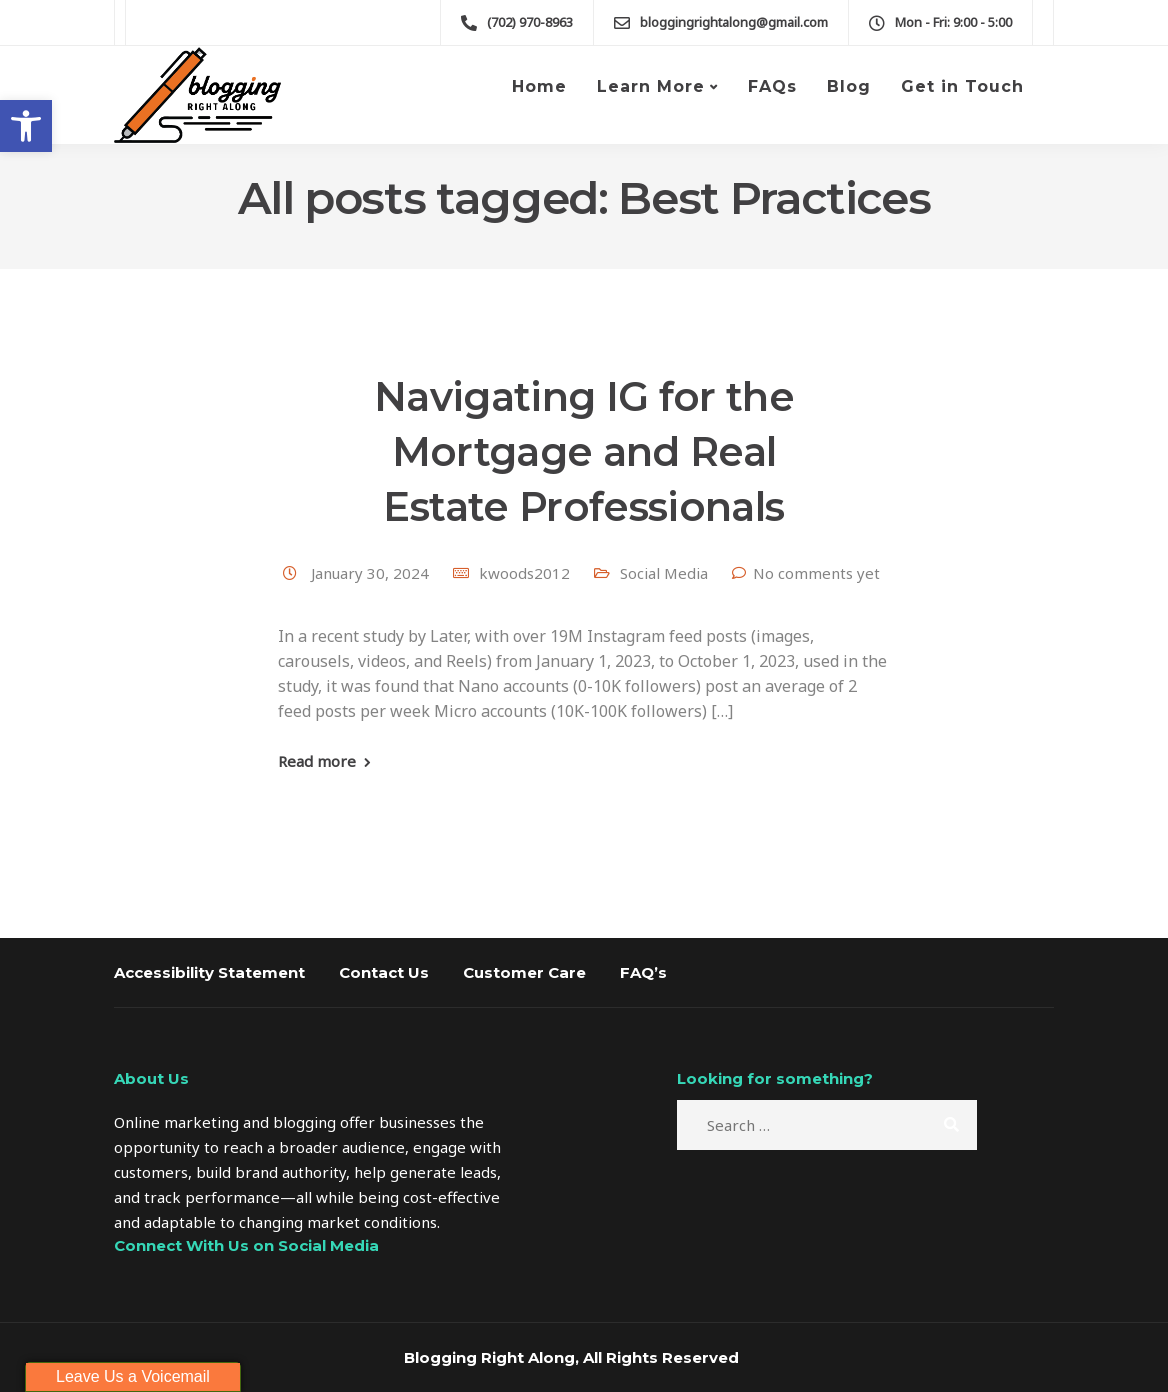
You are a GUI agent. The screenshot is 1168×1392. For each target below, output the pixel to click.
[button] (26, 126)
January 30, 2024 (372, 573)
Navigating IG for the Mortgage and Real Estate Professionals (584, 451)
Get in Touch (962, 86)
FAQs (772, 86)
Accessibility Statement (209, 972)
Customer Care (524, 972)
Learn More (651, 86)
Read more (317, 761)
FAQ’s (643, 972)
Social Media (664, 573)
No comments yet (816, 573)
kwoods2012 (524, 573)
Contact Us (384, 972)
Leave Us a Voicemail (133, 1376)
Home (539, 86)
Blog (849, 86)
